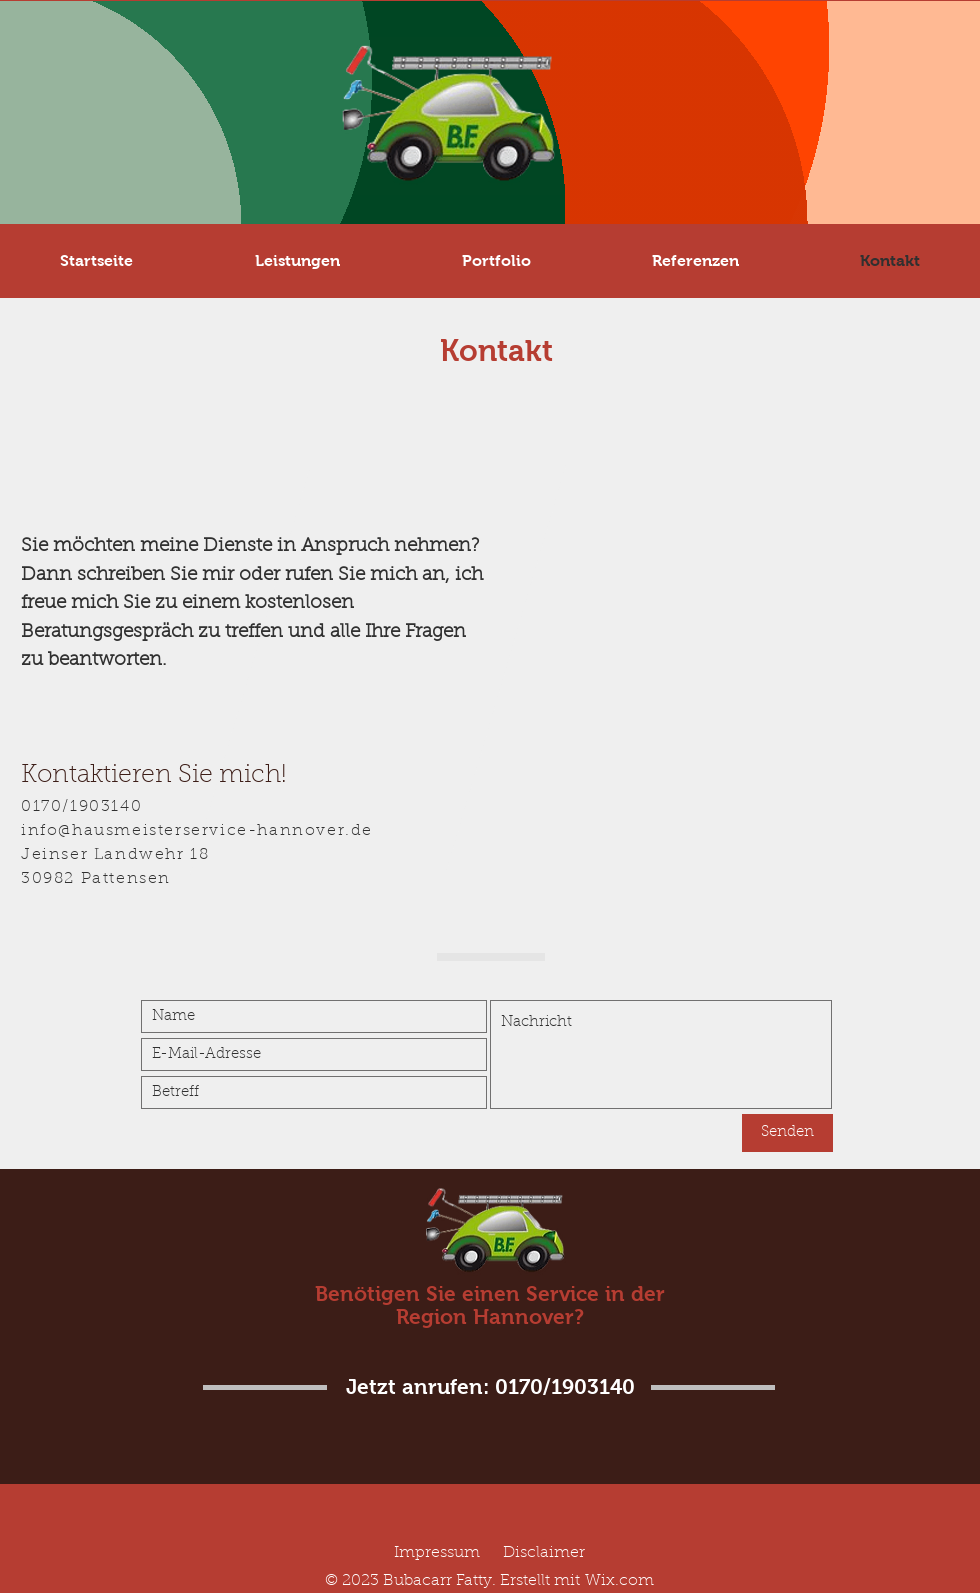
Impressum (437, 1553)
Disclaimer (544, 1553)
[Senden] (787, 1133)
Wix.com (619, 1581)
